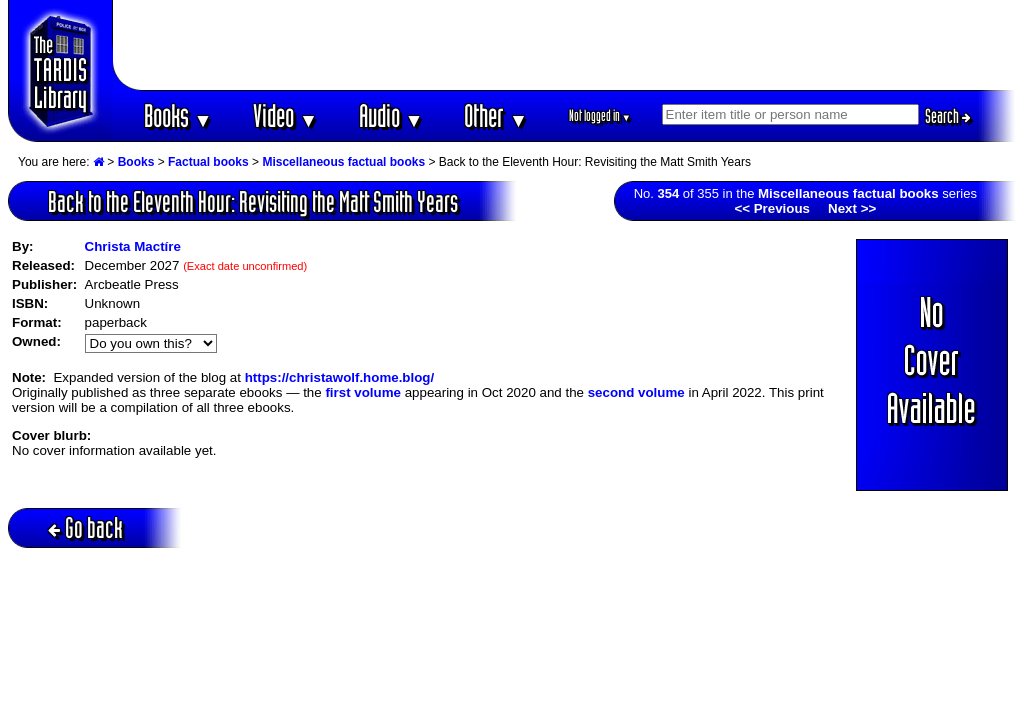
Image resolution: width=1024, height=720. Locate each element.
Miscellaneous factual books (343, 162)
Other (496, 115)
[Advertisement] (565, 45)
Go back (85, 527)
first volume (363, 392)
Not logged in (600, 115)
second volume (636, 392)
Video (285, 115)
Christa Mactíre (133, 246)
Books (178, 115)
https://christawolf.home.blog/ (340, 377)
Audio (391, 115)
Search (948, 116)
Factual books (208, 162)
